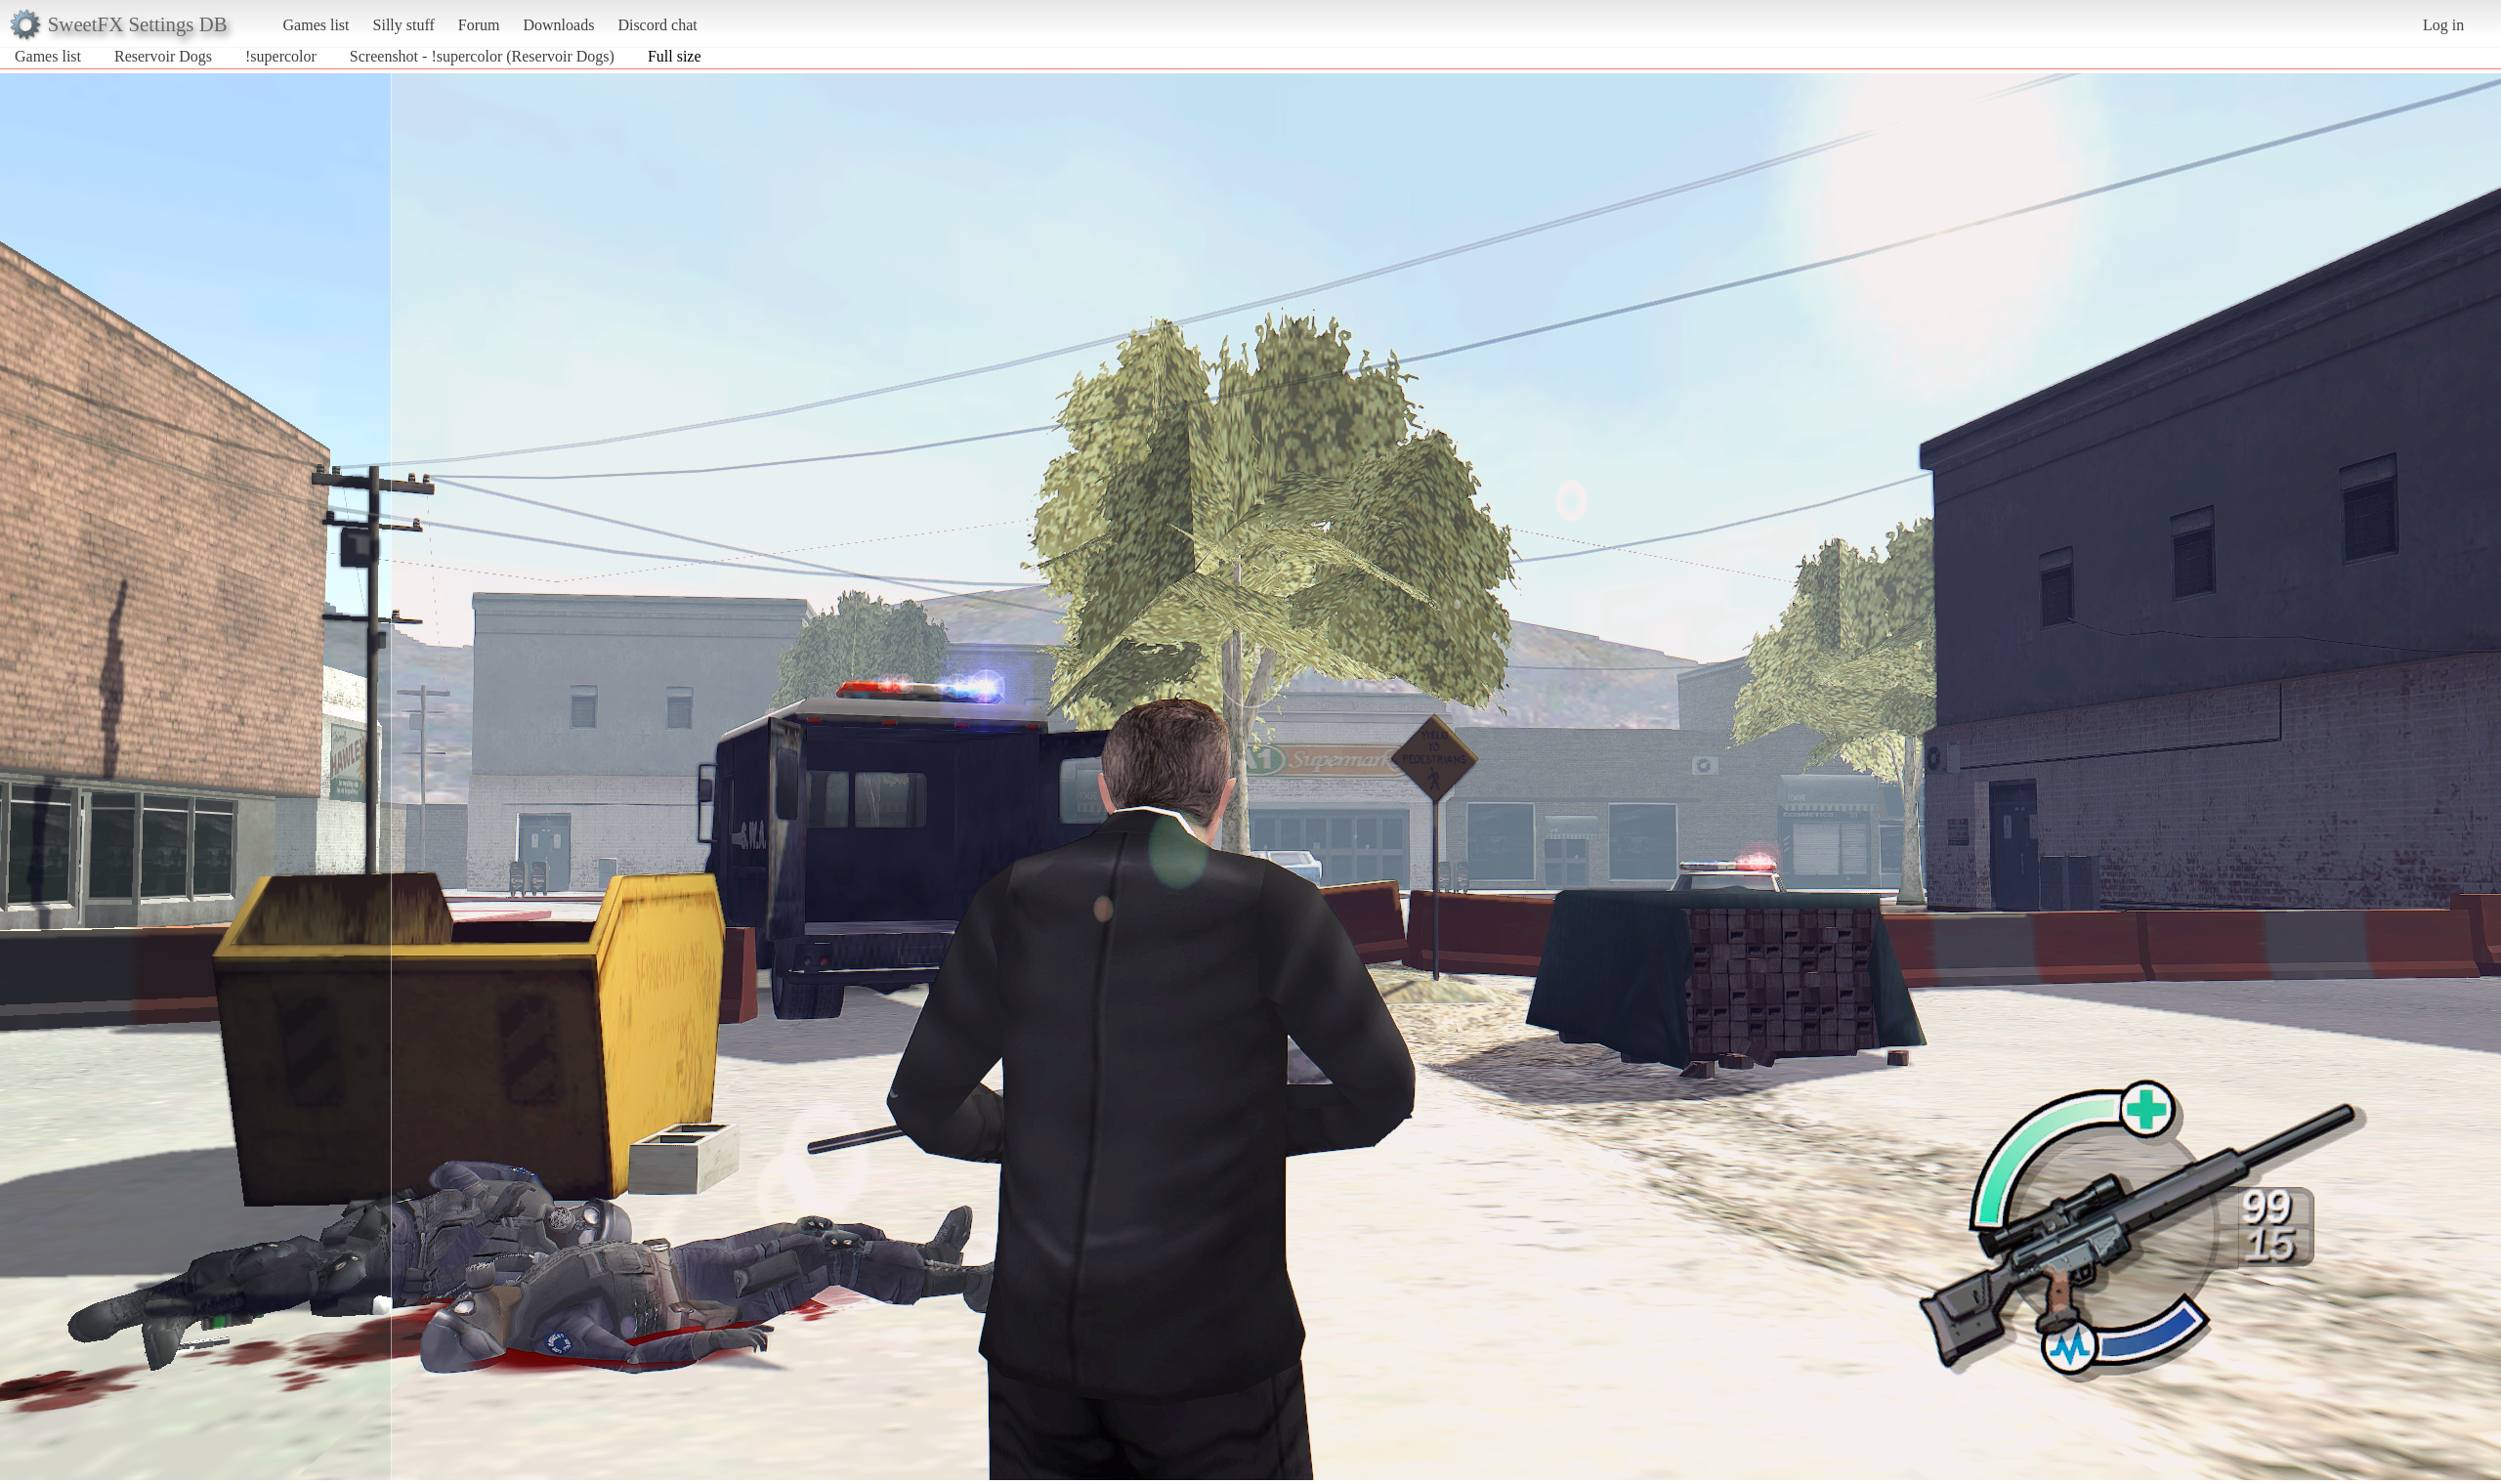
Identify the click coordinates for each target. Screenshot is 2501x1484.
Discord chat (657, 25)
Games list (316, 25)
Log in (2443, 25)
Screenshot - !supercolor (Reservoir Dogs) (482, 56)
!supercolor (281, 56)
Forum (479, 25)
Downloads (558, 25)
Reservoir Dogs (163, 56)
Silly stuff (404, 25)
